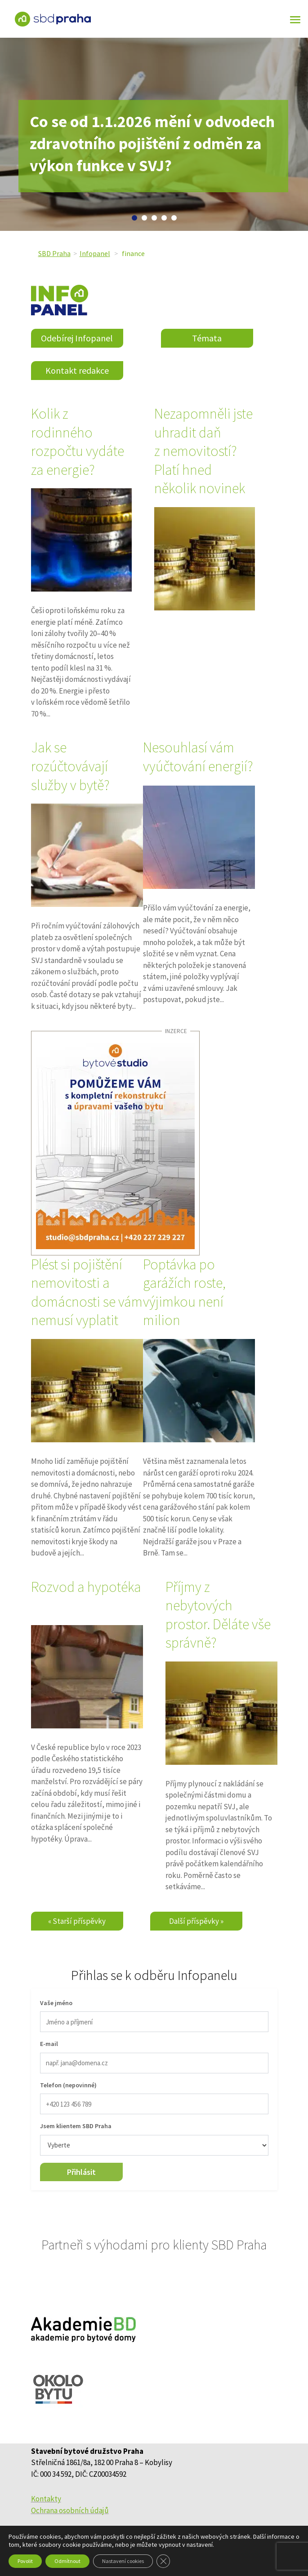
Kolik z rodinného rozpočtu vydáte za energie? (77, 442)
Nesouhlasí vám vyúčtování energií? (198, 756)
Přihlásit (81, 2172)
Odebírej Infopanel (77, 338)
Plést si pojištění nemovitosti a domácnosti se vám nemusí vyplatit (87, 1292)
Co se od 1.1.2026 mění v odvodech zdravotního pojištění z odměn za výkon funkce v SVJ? (152, 144)
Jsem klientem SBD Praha (76, 2126)
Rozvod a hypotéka (86, 1587)
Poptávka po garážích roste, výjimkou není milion (184, 1292)
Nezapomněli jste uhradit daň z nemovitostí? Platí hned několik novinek (203, 451)
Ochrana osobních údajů (70, 2510)
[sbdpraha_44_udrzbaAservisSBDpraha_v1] (115, 1143)
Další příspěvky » (196, 1921)
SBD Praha (54, 253)
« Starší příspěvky (77, 1921)
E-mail (49, 2044)
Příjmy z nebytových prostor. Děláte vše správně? (218, 1615)
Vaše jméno (56, 2003)
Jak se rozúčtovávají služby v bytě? (70, 766)
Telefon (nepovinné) (68, 2085)
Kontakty (46, 2499)
